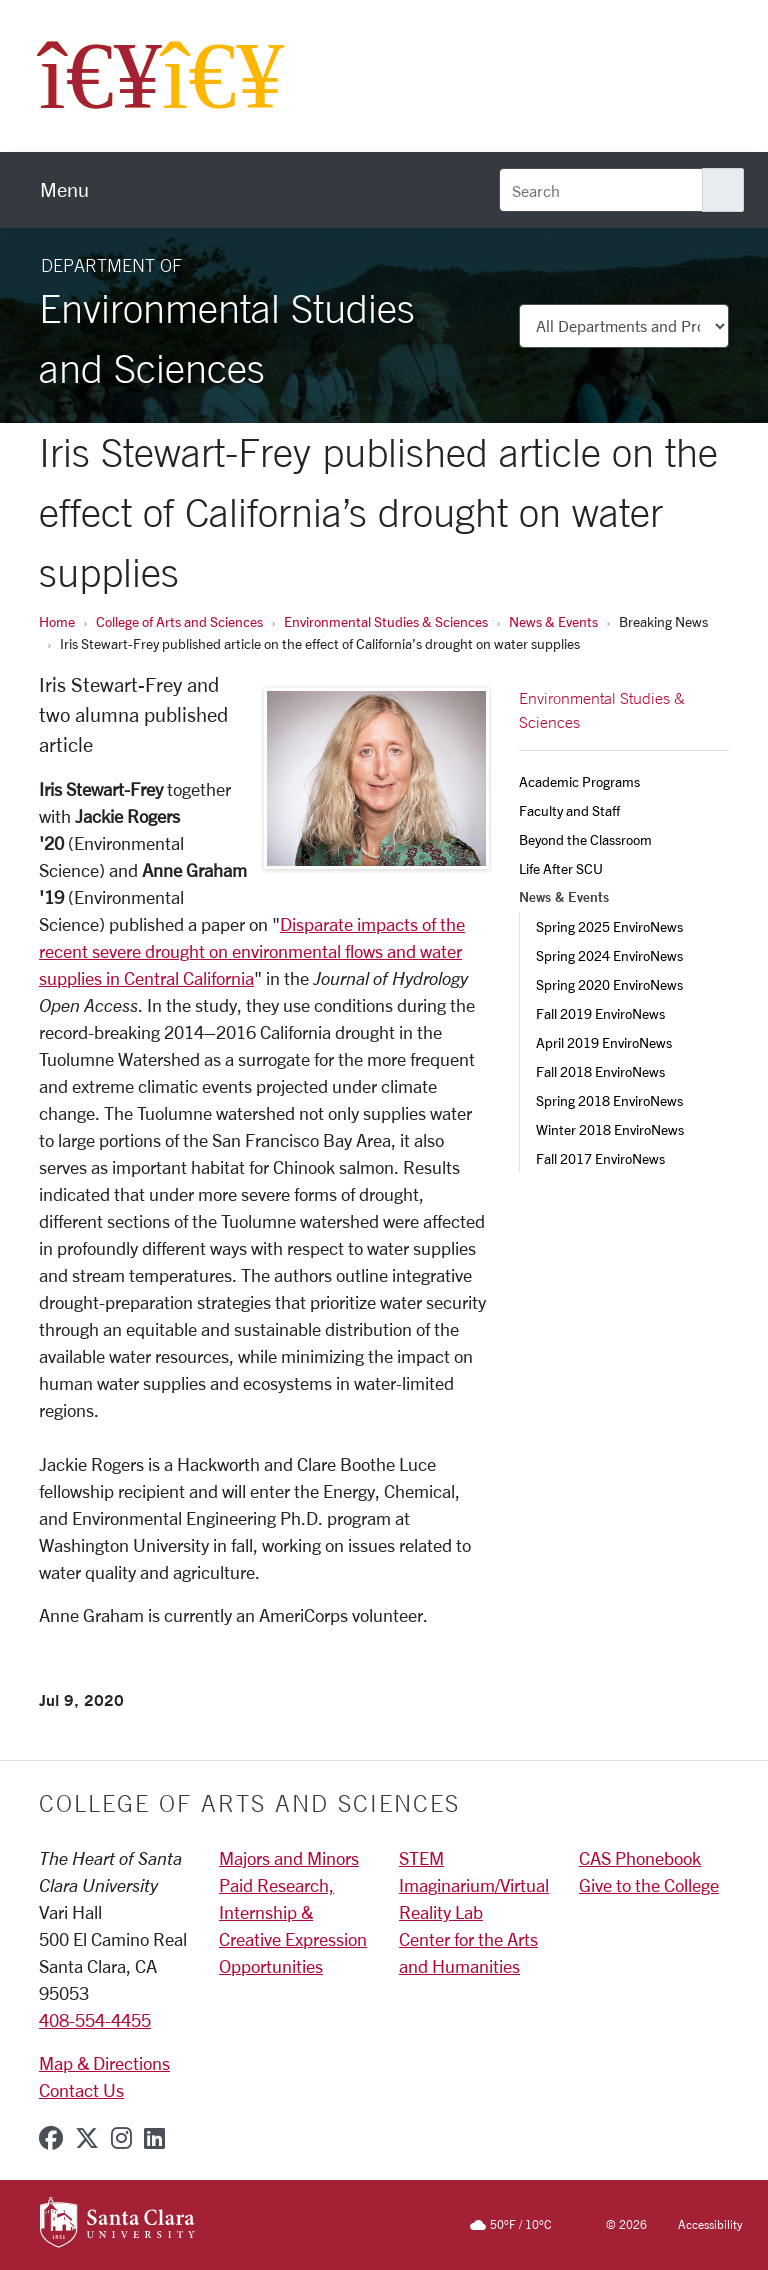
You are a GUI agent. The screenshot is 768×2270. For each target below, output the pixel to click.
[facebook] (51, 2138)
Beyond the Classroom (585, 839)
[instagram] (121, 2138)
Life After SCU (561, 868)
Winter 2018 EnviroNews (610, 1129)
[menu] (64, 190)
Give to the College (649, 1885)
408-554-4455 (95, 2020)
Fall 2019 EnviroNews (600, 1013)
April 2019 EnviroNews (604, 1042)
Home (57, 621)
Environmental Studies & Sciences (386, 621)
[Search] (601, 190)
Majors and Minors (289, 1858)
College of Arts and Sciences (179, 621)
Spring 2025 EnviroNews (609, 926)
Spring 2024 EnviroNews (609, 955)
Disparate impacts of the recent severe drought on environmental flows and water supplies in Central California (252, 951)
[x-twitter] (87, 2138)
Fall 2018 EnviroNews (600, 1071)
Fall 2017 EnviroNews (600, 1158)
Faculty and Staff (569, 810)
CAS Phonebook (640, 1858)
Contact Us (81, 2090)
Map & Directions (104, 2063)
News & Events (553, 621)
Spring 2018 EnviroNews (609, 1100)
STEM (421, 1858)
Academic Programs (579, 781)
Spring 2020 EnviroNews (609, 984)
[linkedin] (154, 2138)
